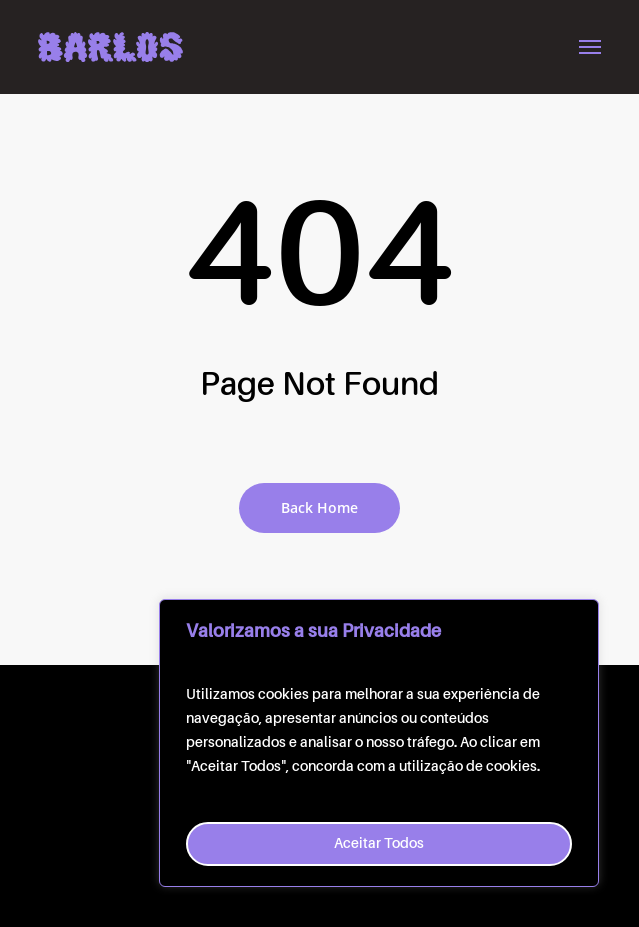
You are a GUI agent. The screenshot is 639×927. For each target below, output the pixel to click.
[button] (590, 47)
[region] (379, 743)
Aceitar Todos (379, 844)
